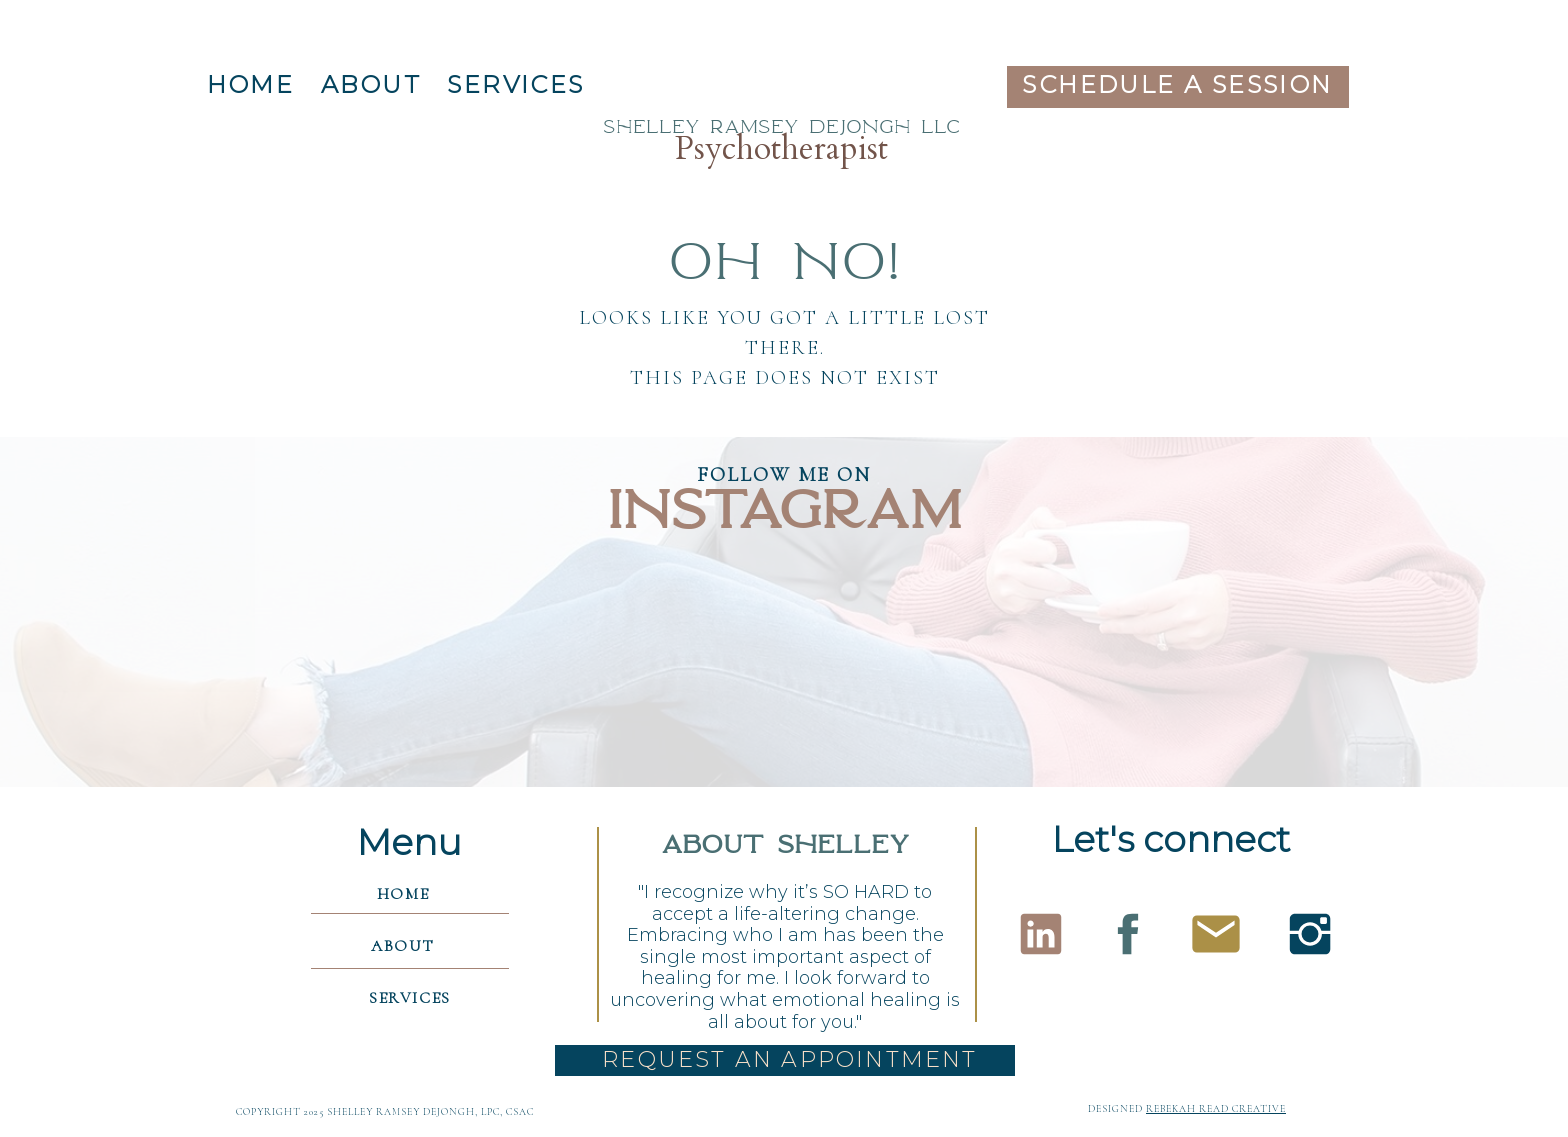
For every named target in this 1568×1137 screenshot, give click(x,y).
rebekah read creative (1216, 1109)
